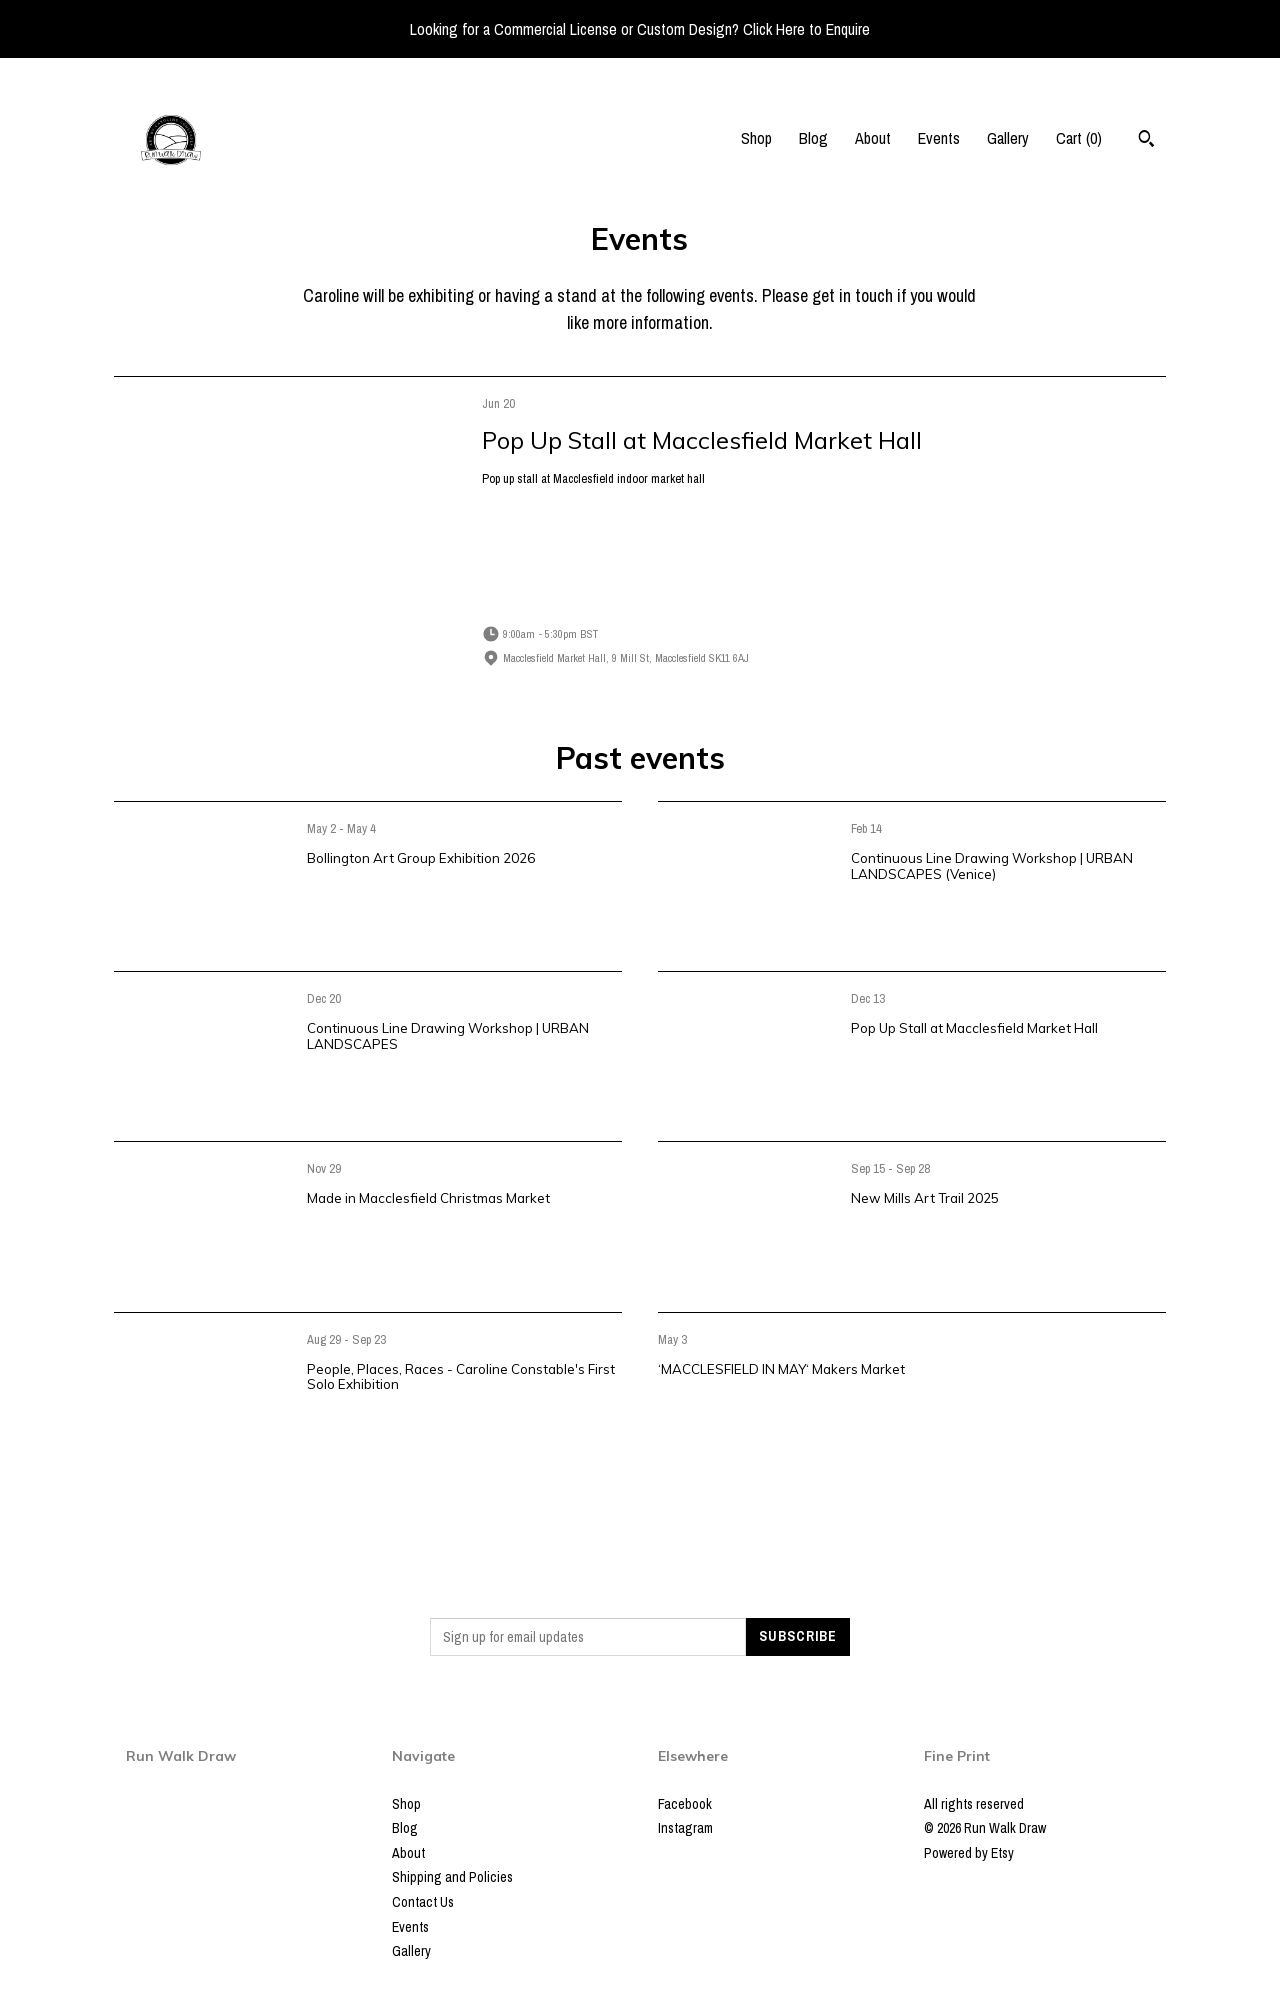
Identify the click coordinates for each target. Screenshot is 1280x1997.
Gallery (1008, 138)
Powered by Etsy (969, 1853)
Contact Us (423, 1902)
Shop (756, 138)
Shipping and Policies (452, 1877)
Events (939, 138)
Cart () (1079, 138)
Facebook (685, 1804)
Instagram (685, 1828)
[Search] (1146, 141)
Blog (813, 138)
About (873, 138)
